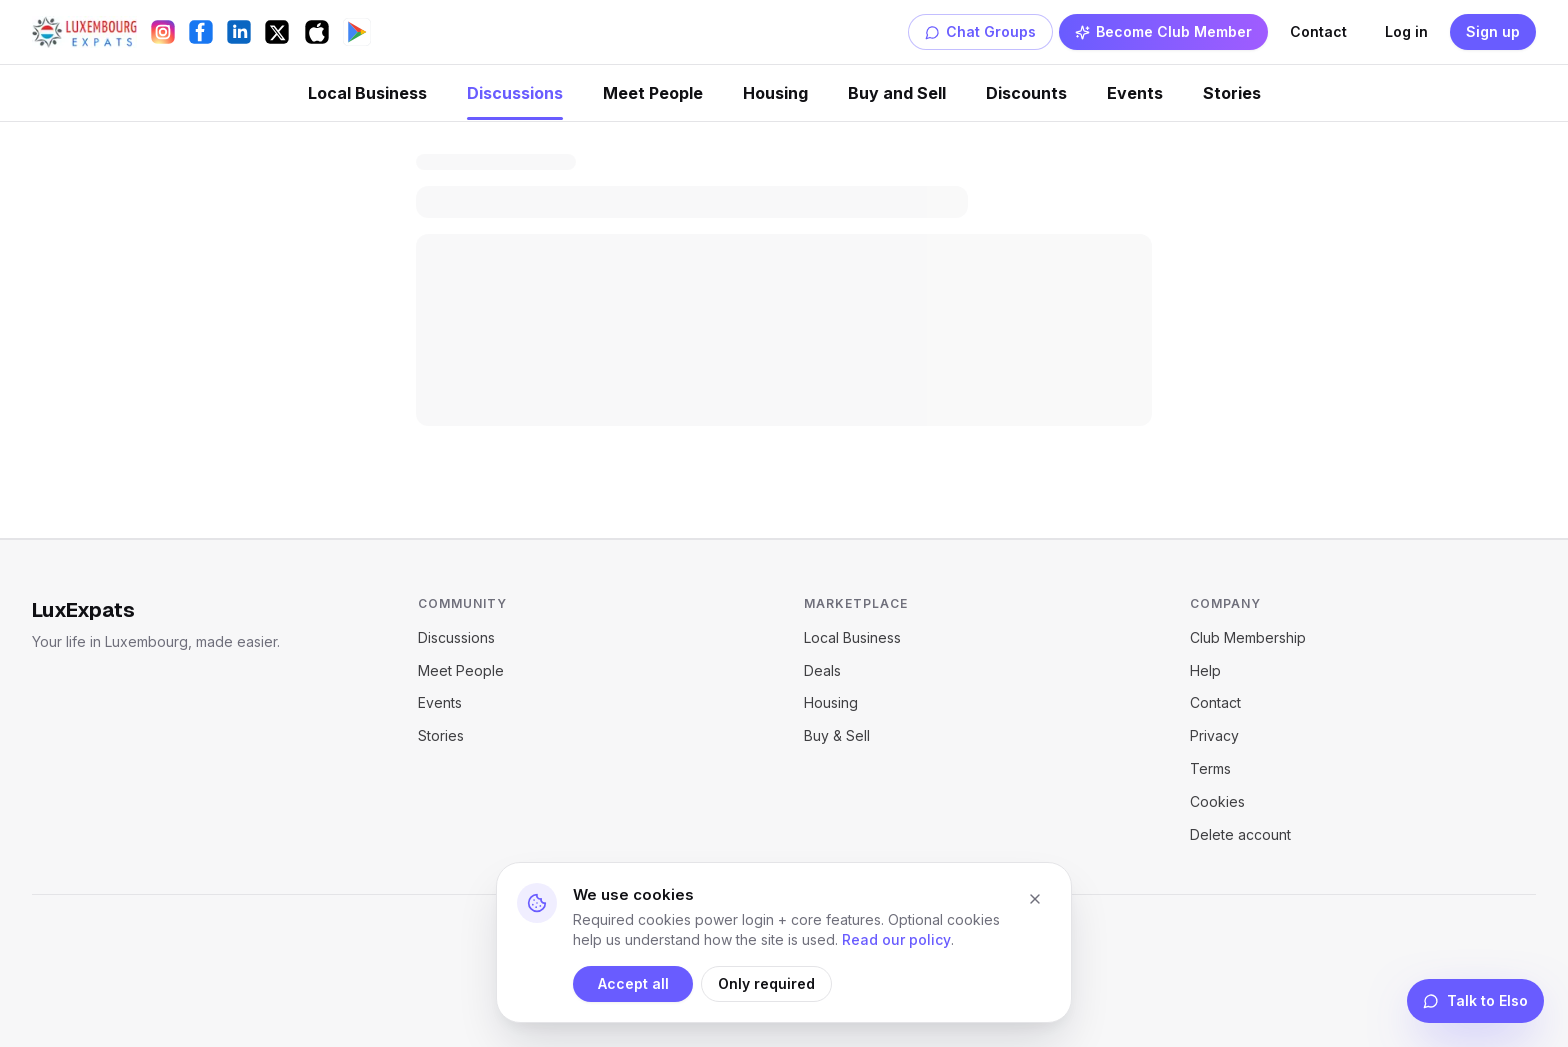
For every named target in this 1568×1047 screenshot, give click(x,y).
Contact (1318, 31)
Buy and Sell (897, 93)
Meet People (653, 93)
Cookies (1217, 801)
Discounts (1026, 93)
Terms (1210, 768)
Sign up (1493, 31)
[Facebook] (201, 32)
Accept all (633, 983)
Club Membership (1248, 637)
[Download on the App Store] (317, 32)
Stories (1232, 93)
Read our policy (896, 939)
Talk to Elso (1475, 1000)
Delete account (1240, 834)
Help (1205, 670)
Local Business (367, 93)
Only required (766, 983)
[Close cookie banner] (1035, 899)
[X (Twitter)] (277, 32)
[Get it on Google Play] (357, 32)
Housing (775, 93)
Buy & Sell (837, 735)
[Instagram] (163, 32)
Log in (1406, 31)
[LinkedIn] (239, 32)
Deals (822, 670)
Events (1135, 93)
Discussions (515, 93)
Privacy (1214, 735)
